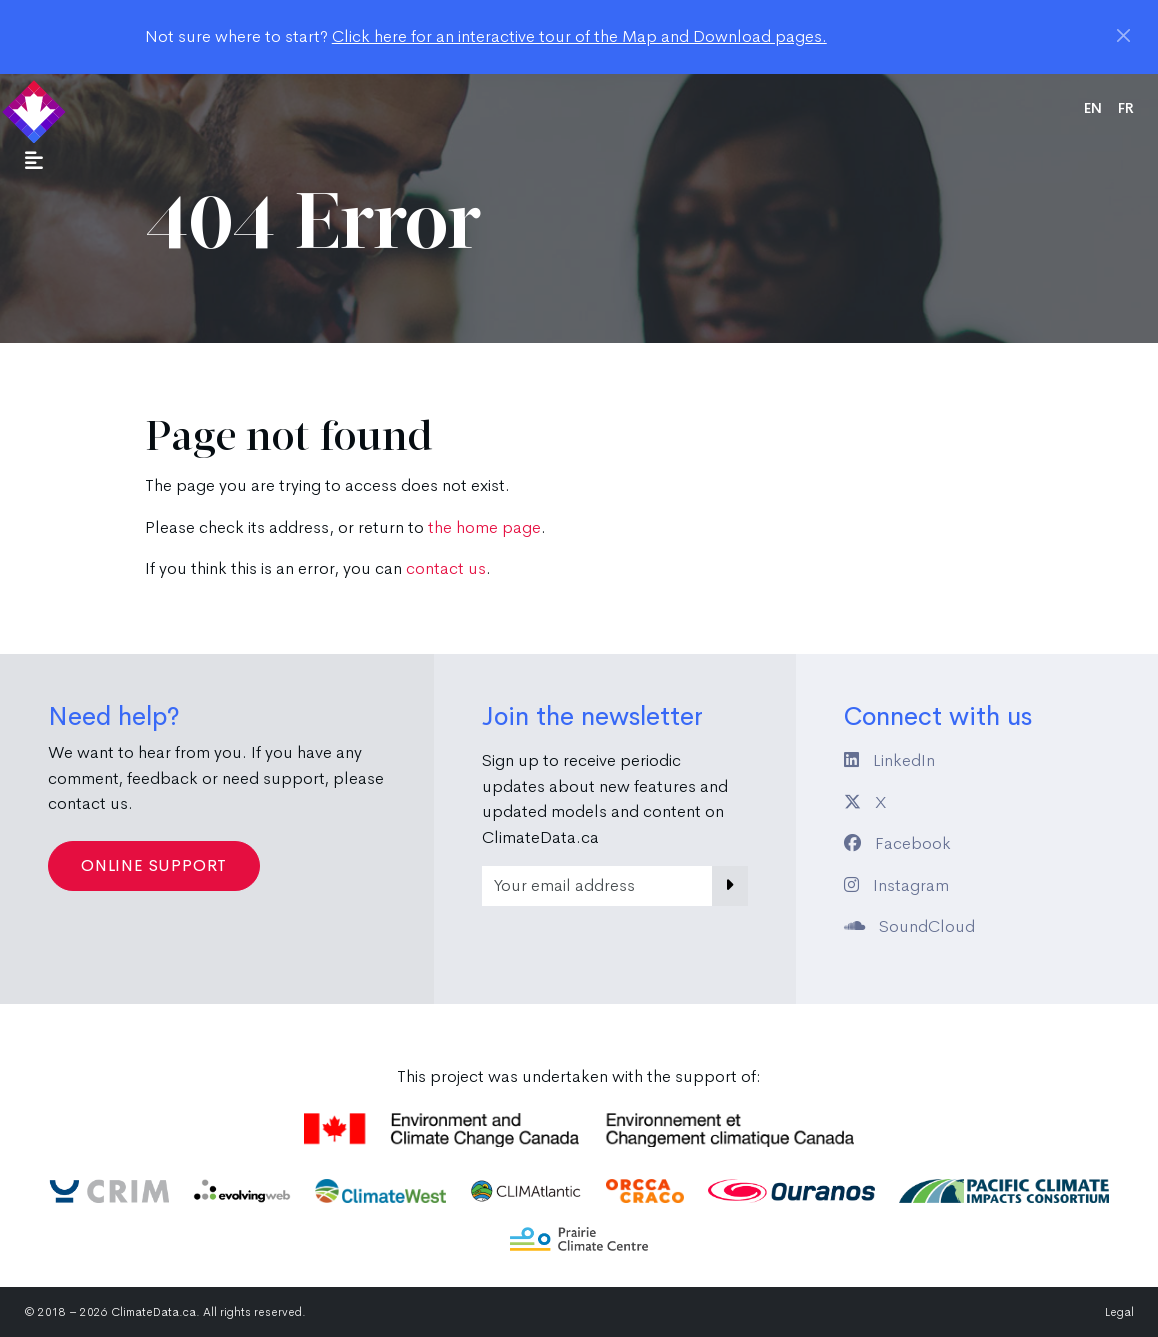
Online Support (154, 865)
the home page (484, 527)
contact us (446, 568)
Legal (1119, 1312)
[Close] (1123, 35)
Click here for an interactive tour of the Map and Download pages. (579, 36)
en (1093, 108)
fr (1126, 108)
